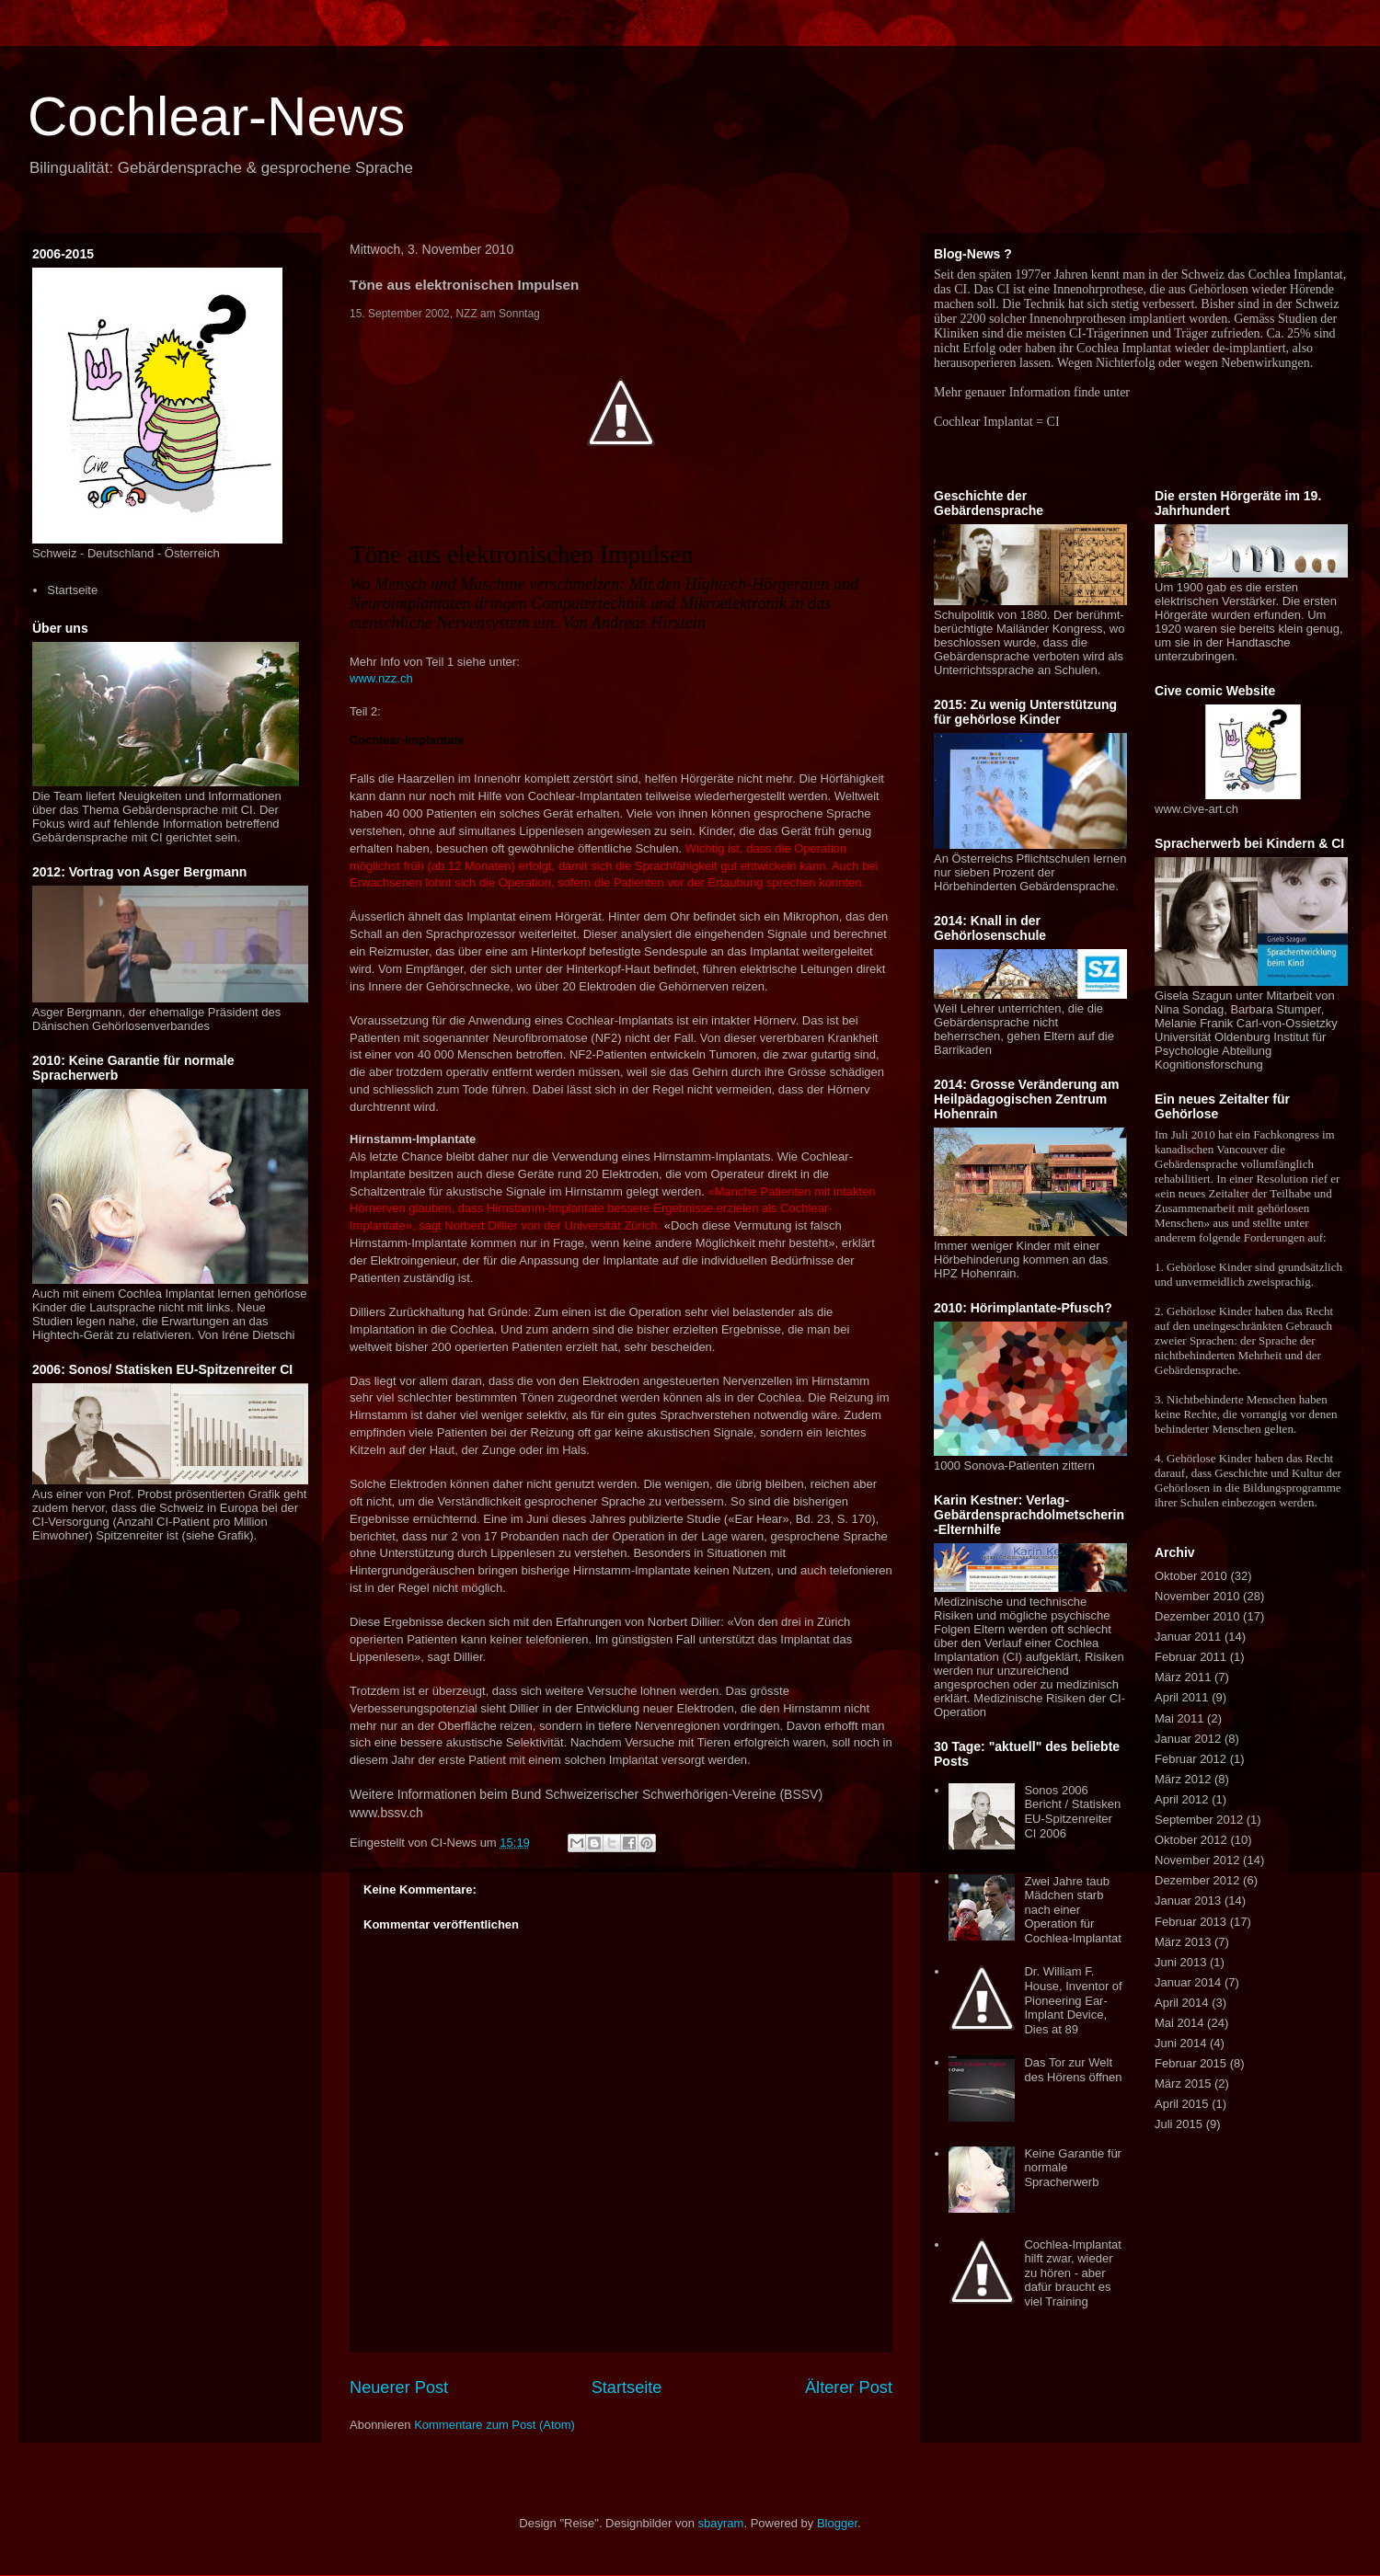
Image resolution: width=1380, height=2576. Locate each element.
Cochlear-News (216, 116)
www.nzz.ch (381, 678)
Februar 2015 (1190, 2063)
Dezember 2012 (1197, 1880)
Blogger (837, 2523)
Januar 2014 (1188, 1982)
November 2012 (1197, 1860)
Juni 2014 (1180, 2043)
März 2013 (1183, 1942)
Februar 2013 (1190, 1922)
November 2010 (1197, 1596)
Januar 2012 (1188, 1739)
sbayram (721, 2523)
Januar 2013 (1188, 1900)
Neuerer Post (399, 2387)
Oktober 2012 (1191, 1840)
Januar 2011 (1188, 1636)
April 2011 (1182, 1697)
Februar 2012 (1190, 1759)
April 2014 (1182, 2002)
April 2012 (1182, 1799)
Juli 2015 (1178, 2124)
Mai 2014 (1179, 2023)
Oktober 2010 (1191, 1576)
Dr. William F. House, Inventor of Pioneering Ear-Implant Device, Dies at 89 (1072, 1999)
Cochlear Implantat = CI (997, 422)
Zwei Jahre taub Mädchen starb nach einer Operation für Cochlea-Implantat (1072, 1909)
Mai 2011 (1179, 1718)
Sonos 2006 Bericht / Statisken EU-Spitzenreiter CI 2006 (1072, 1811)
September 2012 (1199, 1819)
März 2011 (1183, 1677)
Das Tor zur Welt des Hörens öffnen (1072, 2069)
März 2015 (1183, 2083)
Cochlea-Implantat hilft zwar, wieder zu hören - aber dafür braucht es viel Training (1072, 2273)
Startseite (627, 2387)
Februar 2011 (1190, 1657)
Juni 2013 (1180, 1962)
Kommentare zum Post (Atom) (494, 2425)
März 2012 (1183, 1779)
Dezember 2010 (1197, 1616)
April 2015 (1182, 2104)
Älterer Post (848, 2387)
